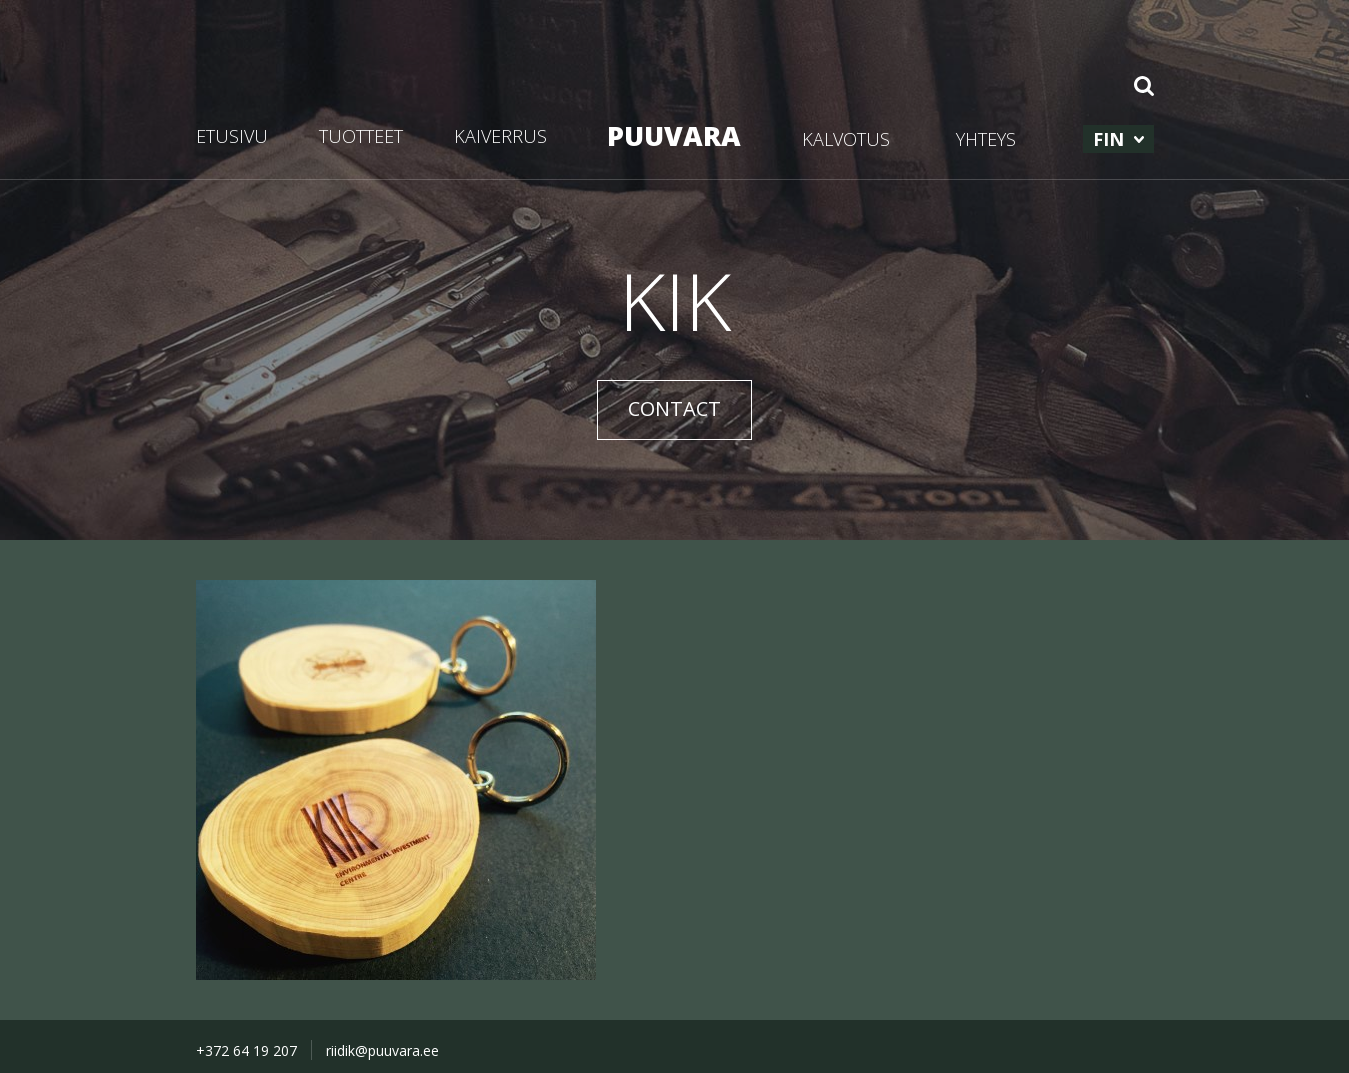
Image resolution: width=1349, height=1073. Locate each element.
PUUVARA (674, 135)
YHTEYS (986, 139)
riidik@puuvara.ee (382, 1050)
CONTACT (674, 408)
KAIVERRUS (500, 136)
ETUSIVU (232, 136)
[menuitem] (1118, 139)
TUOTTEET (361, 136)
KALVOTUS (846, 139)
